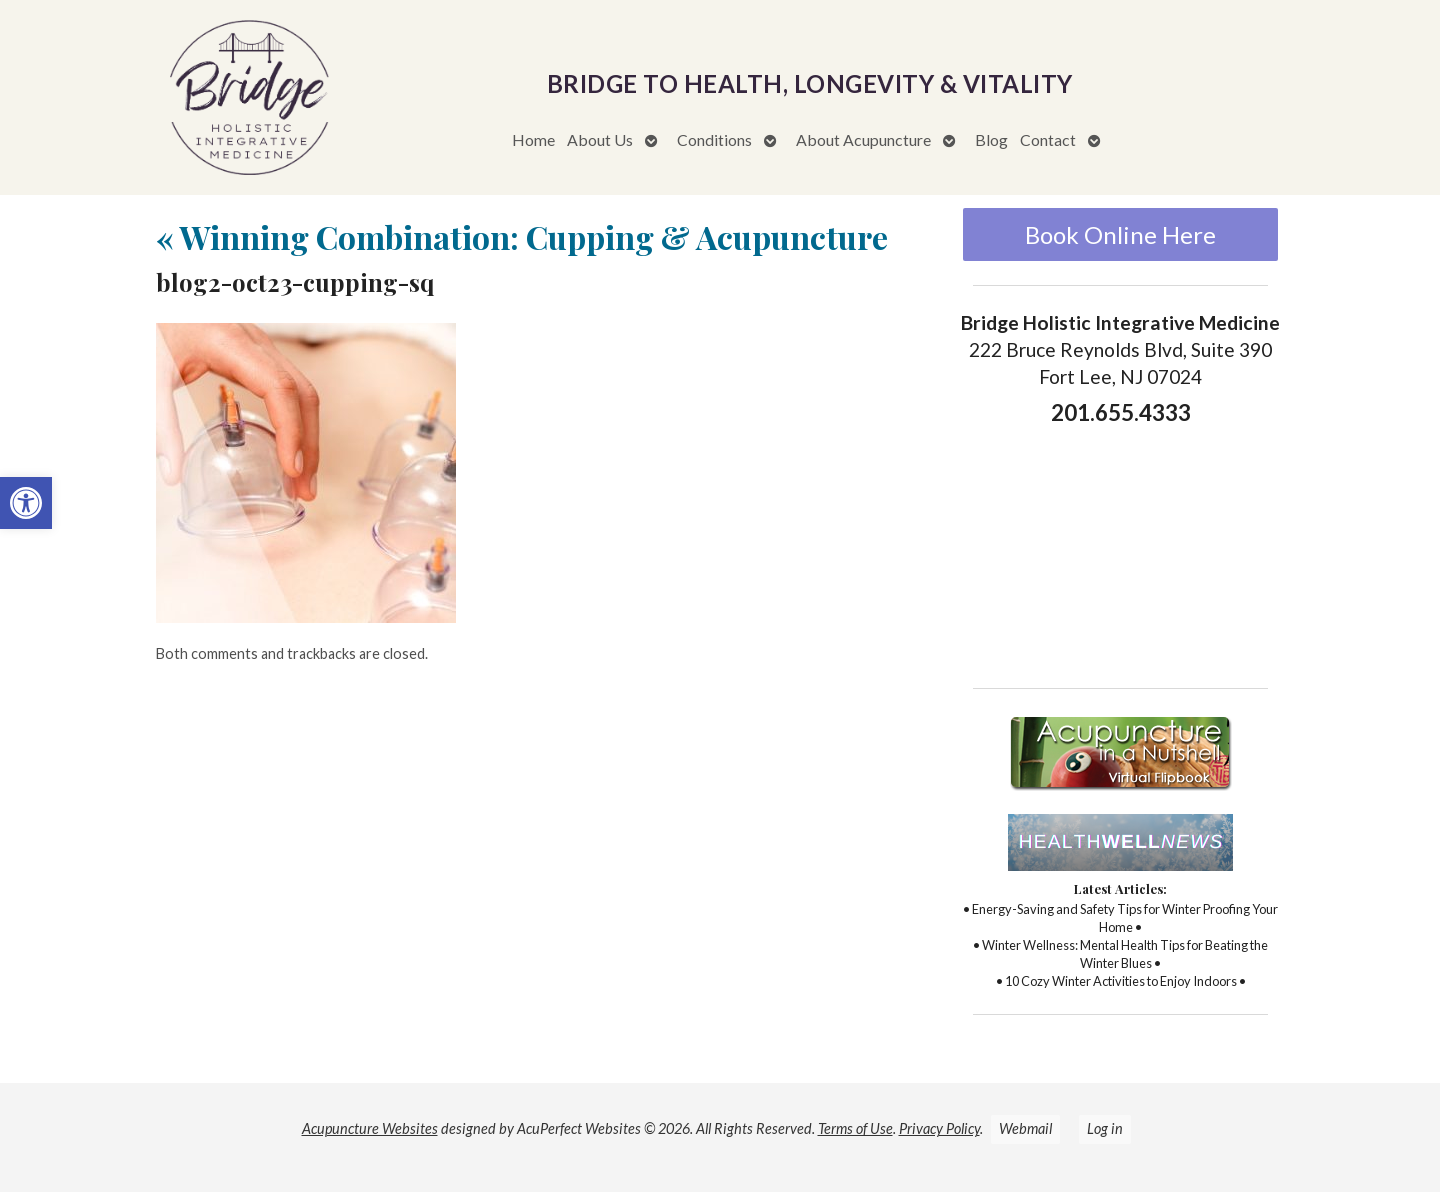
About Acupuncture (863, 139)
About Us (600, 139)
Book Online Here (1120, 234)
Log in (1105, 1128)
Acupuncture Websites (370, 1128)
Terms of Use (855, 1128)
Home (533, 139)
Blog (991, 139)
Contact (1048, 139)
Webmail (1025, 1128)
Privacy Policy (939, 1128)
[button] (26, 503)
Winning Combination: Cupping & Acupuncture (522, 236)
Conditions (714, 139)
